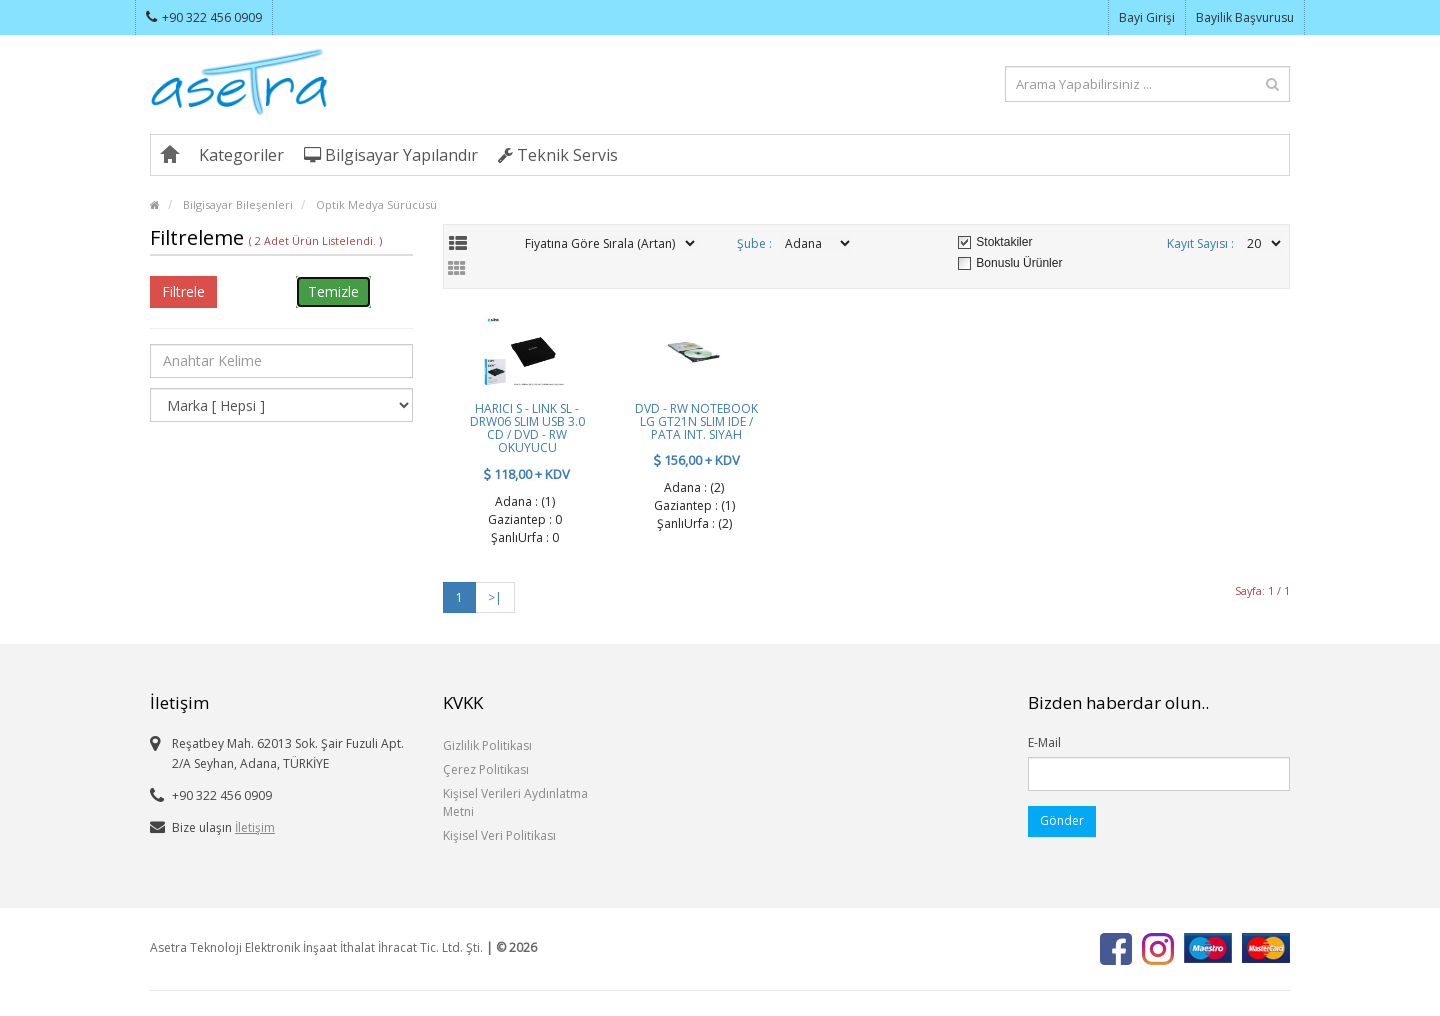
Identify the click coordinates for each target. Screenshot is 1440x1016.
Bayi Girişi (1147, 17)
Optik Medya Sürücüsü (376, 204)
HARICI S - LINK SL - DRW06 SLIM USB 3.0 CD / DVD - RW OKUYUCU (527, 428)
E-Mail (1044, 742)
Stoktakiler (1004, 242)
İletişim (255, 827)
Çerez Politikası (486, 769)
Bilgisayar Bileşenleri (238, 204)
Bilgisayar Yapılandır (391, 155)
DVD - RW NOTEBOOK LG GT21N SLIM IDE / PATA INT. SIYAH (696, 421)
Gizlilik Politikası (487, 745)
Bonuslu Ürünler (1019, 263)
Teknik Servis (558, 155)
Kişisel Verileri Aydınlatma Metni (515, 802)
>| (495, 597)
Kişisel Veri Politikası (499, 835)
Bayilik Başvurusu (1245, 17)
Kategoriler (241, 155)
